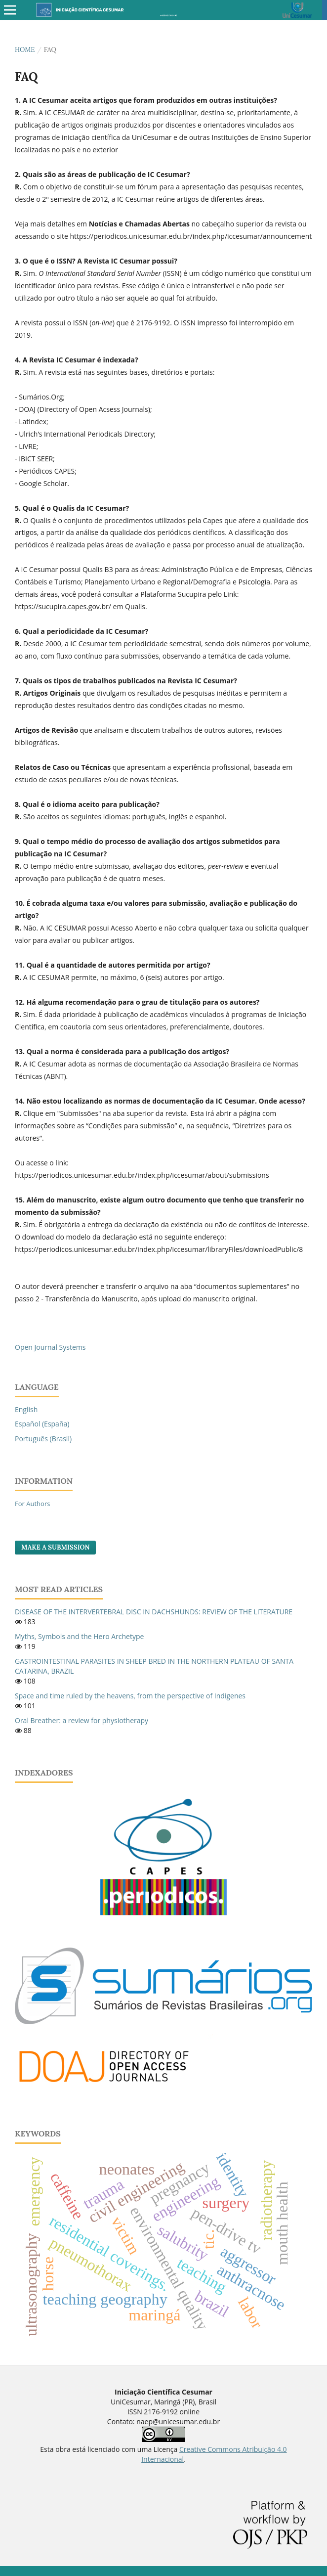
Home (25, 49)
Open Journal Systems (50, 1347)
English (26, 1409)
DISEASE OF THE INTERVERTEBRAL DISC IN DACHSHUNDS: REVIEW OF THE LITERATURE (153, 1611)
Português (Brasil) (43, 1438)
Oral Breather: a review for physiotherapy (81, 1720)
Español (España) (42, 1423)
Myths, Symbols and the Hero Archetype (79, 1636)
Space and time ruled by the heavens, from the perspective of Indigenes (130, 1695)
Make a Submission (55, 1547)
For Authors (32, 1503)
